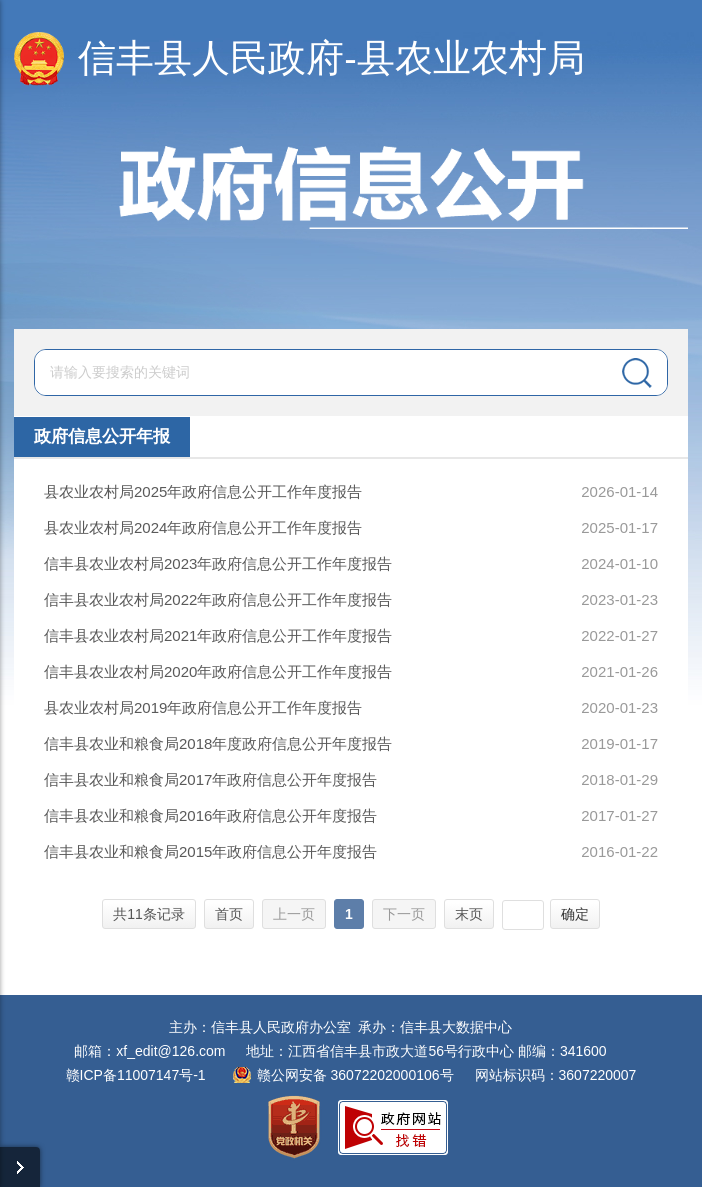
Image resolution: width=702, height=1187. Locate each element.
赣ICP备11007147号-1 (136, 1075)
